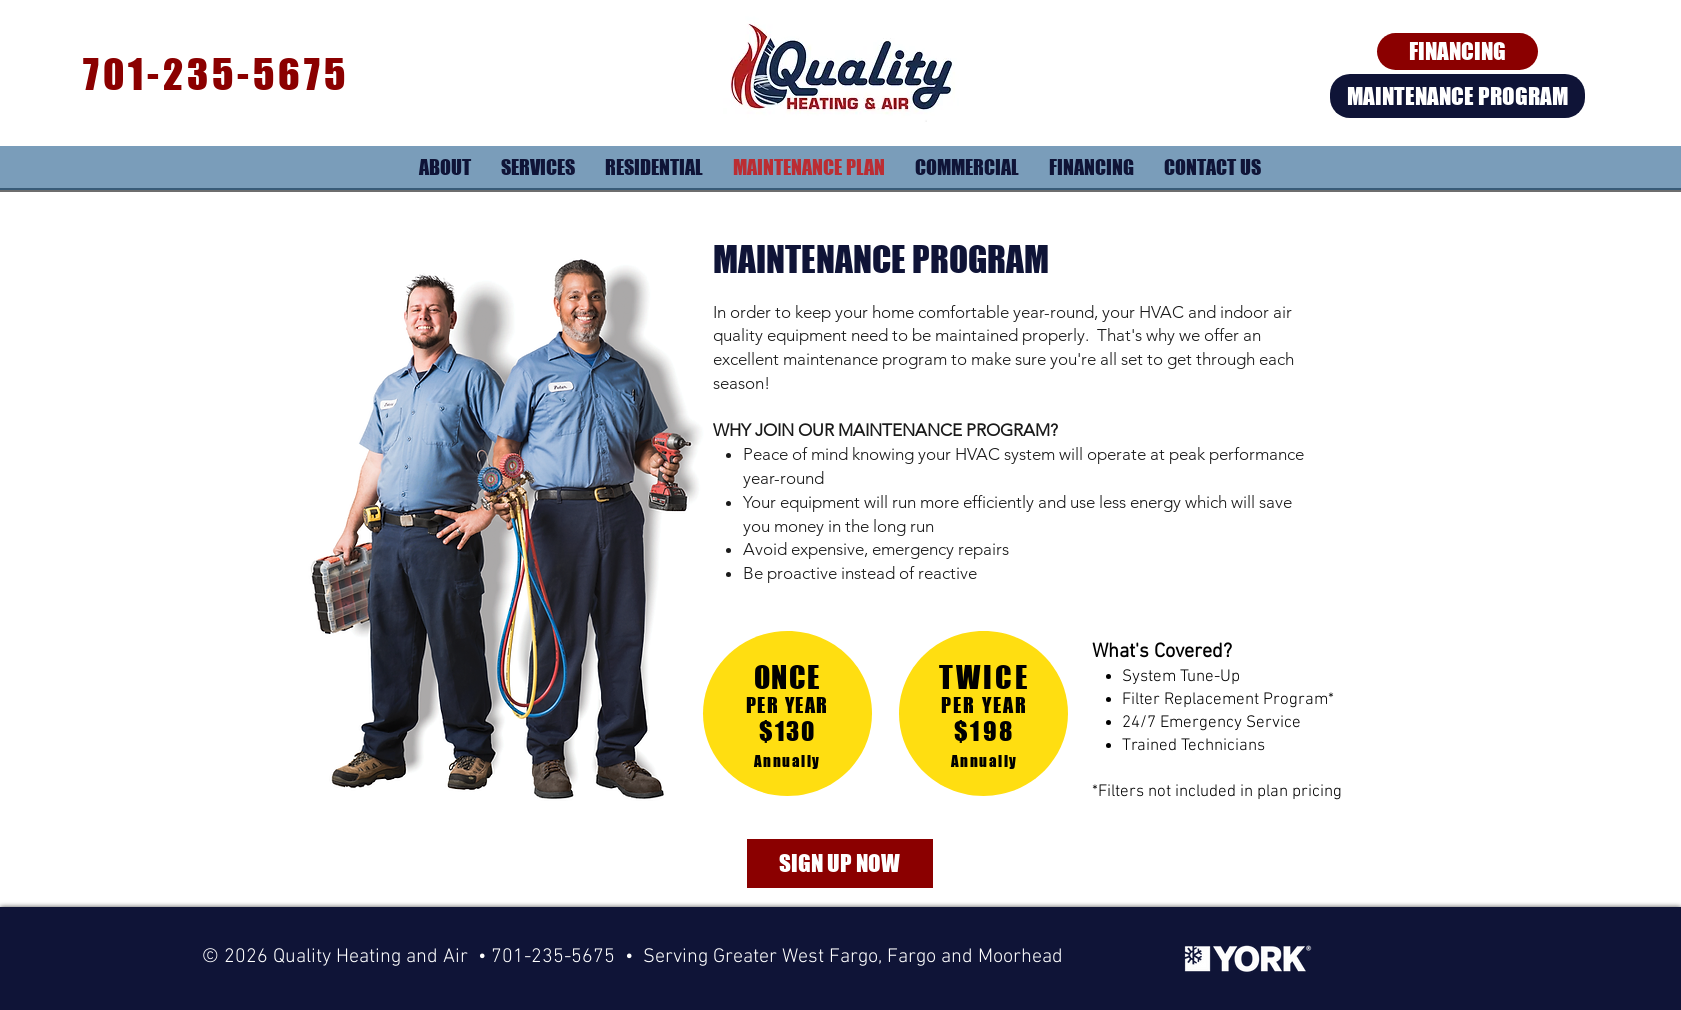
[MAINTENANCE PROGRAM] (1457, 96)
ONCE (787, 677)
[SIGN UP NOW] (840, 863)
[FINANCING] (1457, 51)
